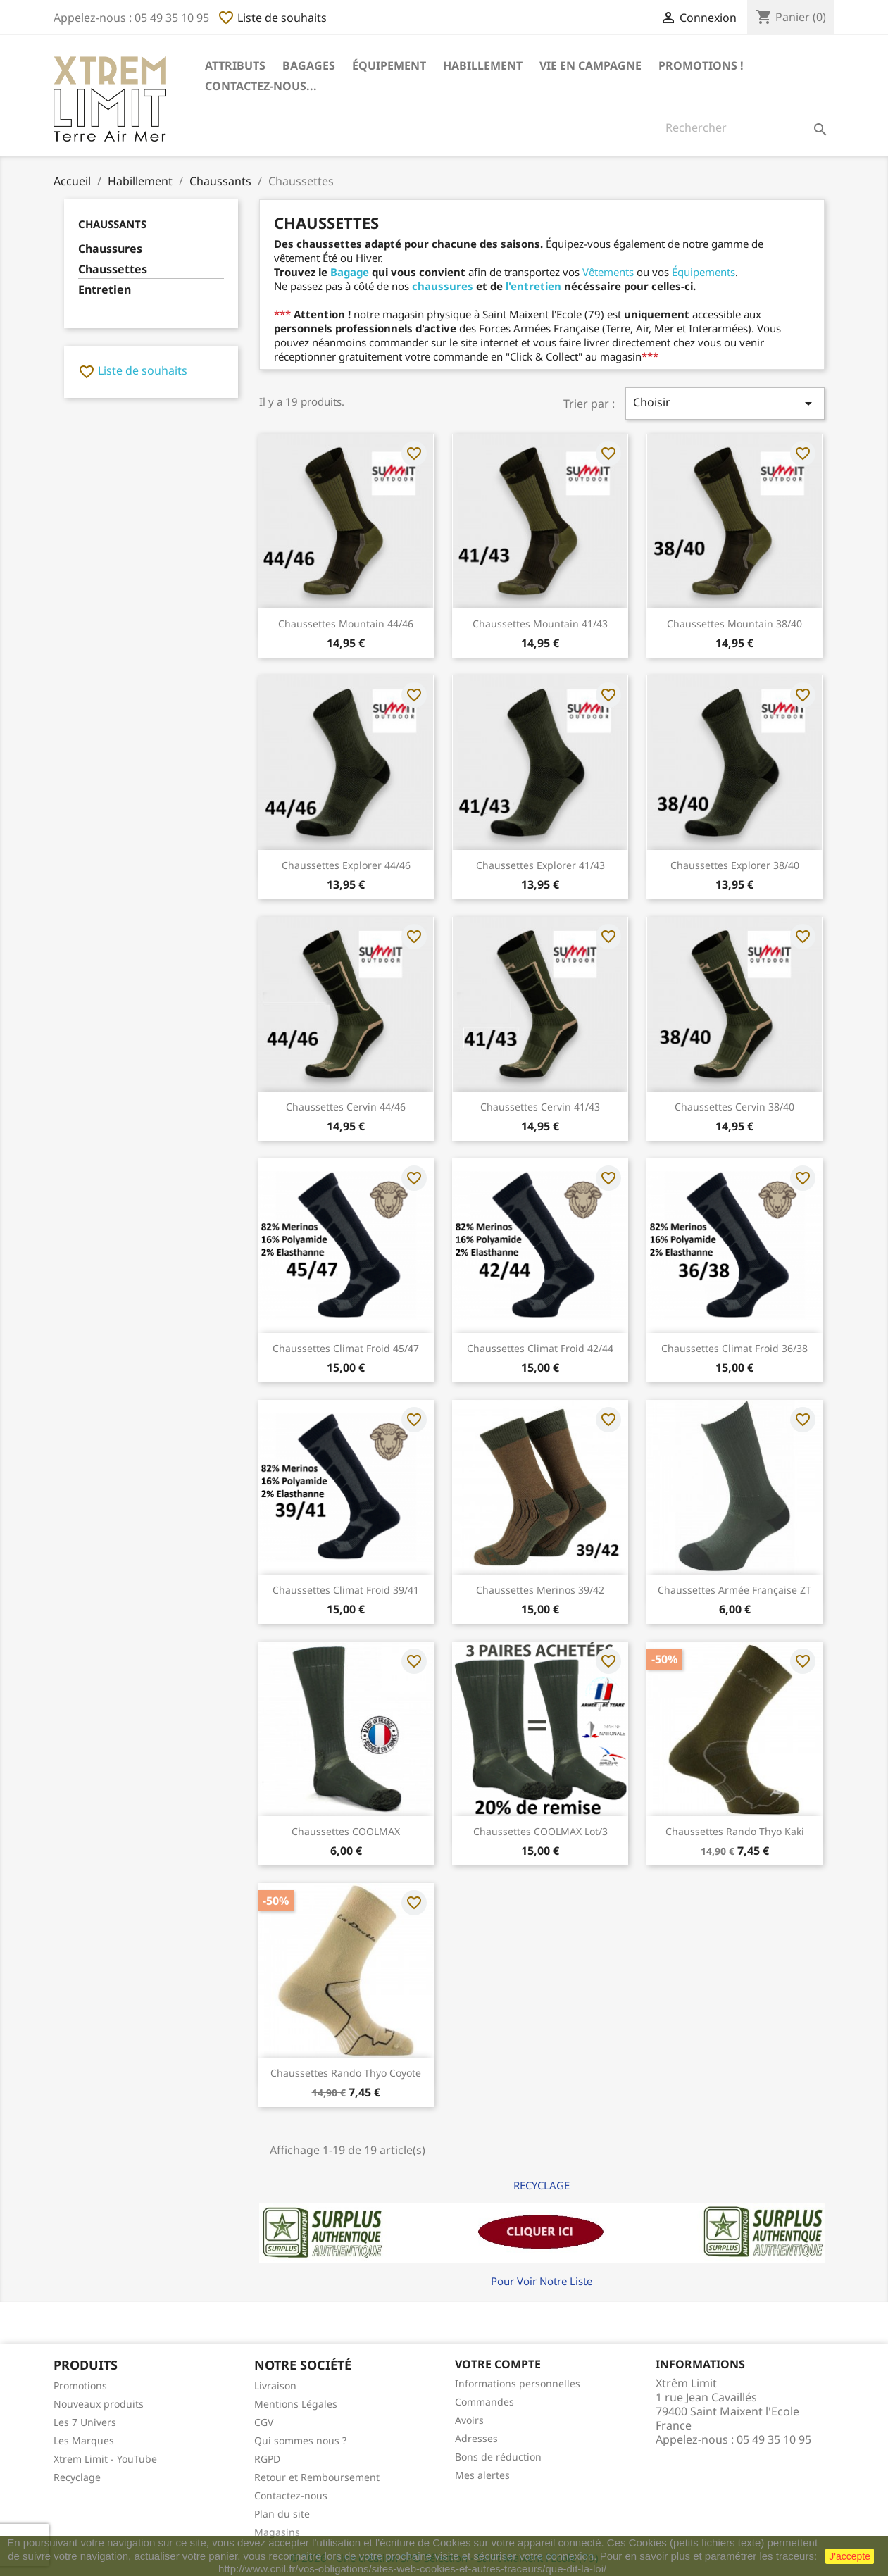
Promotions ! (701, 65)
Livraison (275, 2385)
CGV (263, 2422)
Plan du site (282, 2513)
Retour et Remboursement (317, 2477)
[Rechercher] (746, 127)
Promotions (80, 2385)
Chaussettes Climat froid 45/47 (346, 1348)
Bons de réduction (498, 2456)
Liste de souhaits (272, 17)
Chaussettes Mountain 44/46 (345, 623)
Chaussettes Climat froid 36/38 (734, 1348)
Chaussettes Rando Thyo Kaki (734, 1831)
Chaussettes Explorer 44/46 (346, 865)
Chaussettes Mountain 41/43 (540, 623)
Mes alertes (482, 2475)
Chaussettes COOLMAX (346, 1831)
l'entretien (533, 286)
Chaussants (112, 224)
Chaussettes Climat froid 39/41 (346, 1589)
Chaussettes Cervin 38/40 (734, 1106)
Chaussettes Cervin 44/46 (346, 1106)
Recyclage (77, 2477)
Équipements (703, 272)
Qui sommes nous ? (300, 2440)
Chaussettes (112, 269)
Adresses (476, 2438)
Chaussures (110, 249)
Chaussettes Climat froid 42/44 (540, 1348)
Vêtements (608, 272)
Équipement (389, 65)
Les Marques (84, 2440)
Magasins (277, 2532)
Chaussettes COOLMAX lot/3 (540, 1831)
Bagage (349, 272)
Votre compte (498, 2364)
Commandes (484, 2401)
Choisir (724, 403)
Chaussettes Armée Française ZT (734, 1589)
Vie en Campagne (590, 65)
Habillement (483, 65)
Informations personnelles (517, 2383)
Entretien (104, 289)
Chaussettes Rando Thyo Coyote (345, 2073)
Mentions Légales (295, 2404)
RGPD (267, 2458)
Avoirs (469, 2420)
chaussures (442, 286)
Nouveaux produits (99, 2404)
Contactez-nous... (261, 86)
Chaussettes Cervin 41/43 (540, 1106)
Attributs (235, 65)
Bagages (308, 65)
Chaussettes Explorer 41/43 (540, 865)
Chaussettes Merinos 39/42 (540, 1589)
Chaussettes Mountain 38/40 (734, 623)
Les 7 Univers (85, 2422)
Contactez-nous (290, 2495)
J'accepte (849, 2556)
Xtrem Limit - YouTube (105, 2458)
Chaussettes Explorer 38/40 (734, 865)
